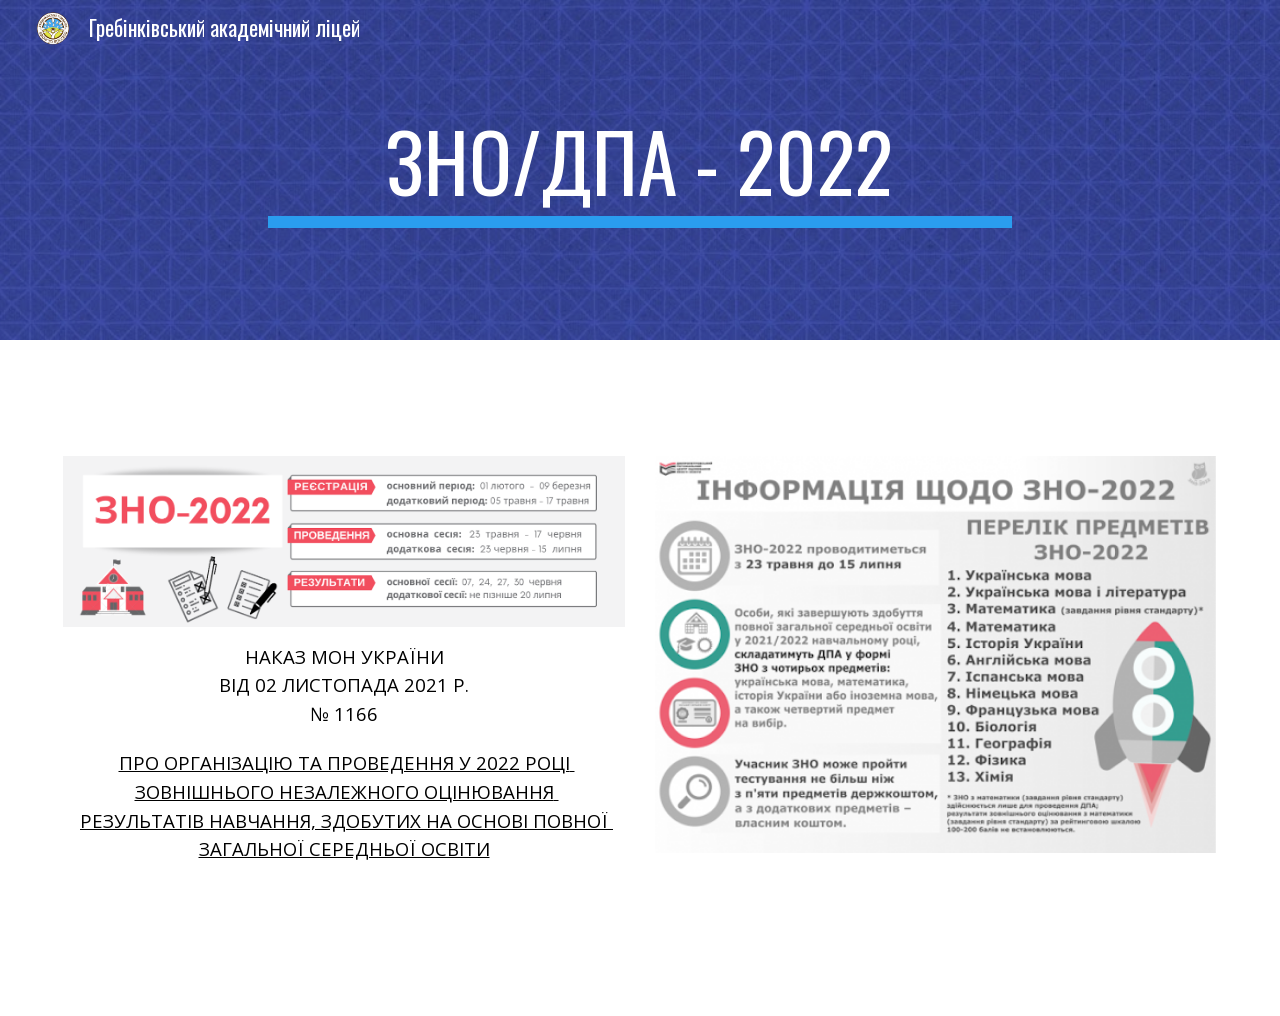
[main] (640, 170)
